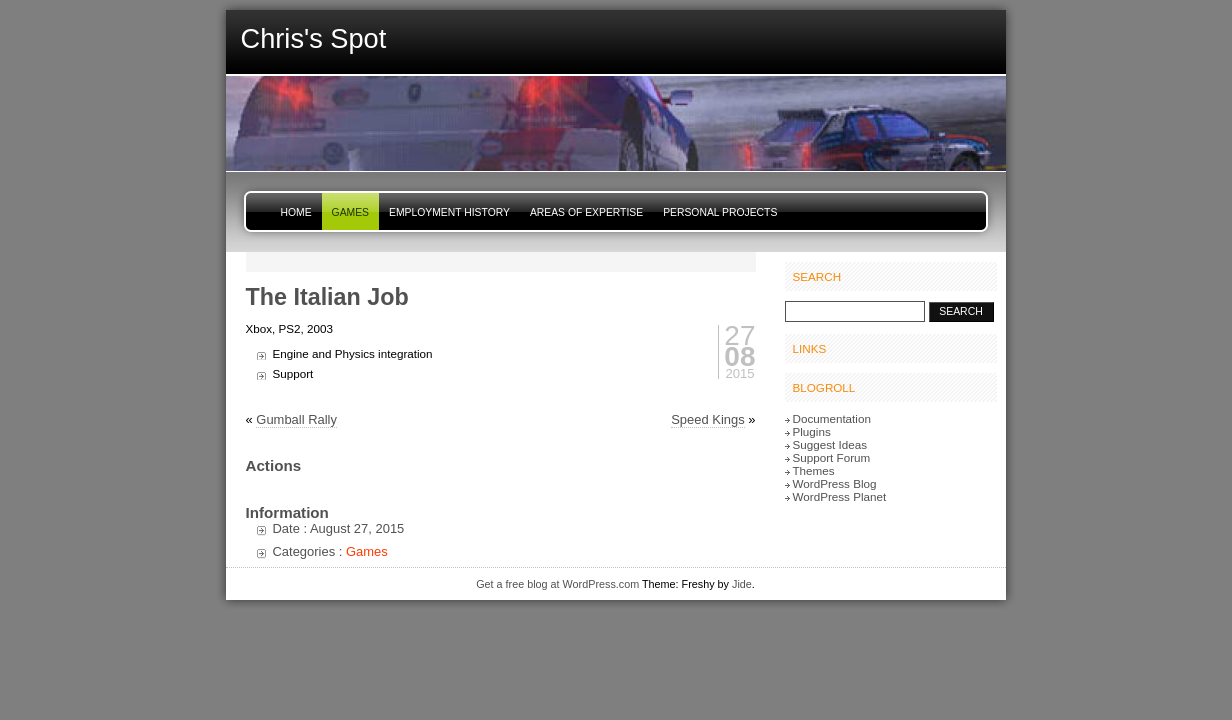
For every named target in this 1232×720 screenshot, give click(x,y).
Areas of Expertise (586, 212)
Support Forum (832, 457)
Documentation (832, 418)
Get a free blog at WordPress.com (557, 584)
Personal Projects (720, 212)
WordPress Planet (840, 496)
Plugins (812, 431)
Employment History (449, 212)
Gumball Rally (296, 419)
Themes (814, 470)
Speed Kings (707, 419)
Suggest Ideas (830, 444)
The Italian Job (327, 297)
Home (296, 212)
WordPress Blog (835, 483)
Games (350, 212)
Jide (742, 584)
